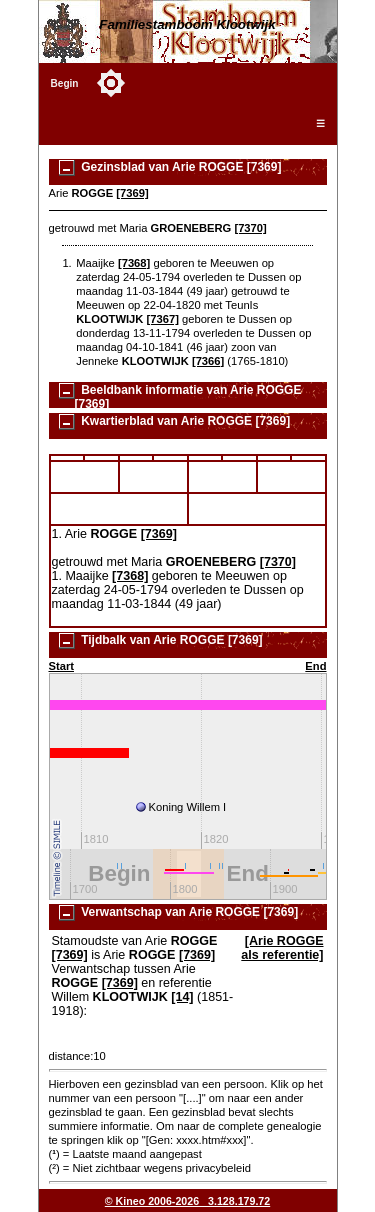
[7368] (134, 263)
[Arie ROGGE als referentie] (282, 948)
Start (62, 666)
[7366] (208, 361)
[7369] (132, 193)
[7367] (163, 319)
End (315, 666)
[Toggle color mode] (111, 83)
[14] (182, 997)
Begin (65, 83)
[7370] (250, 228)
